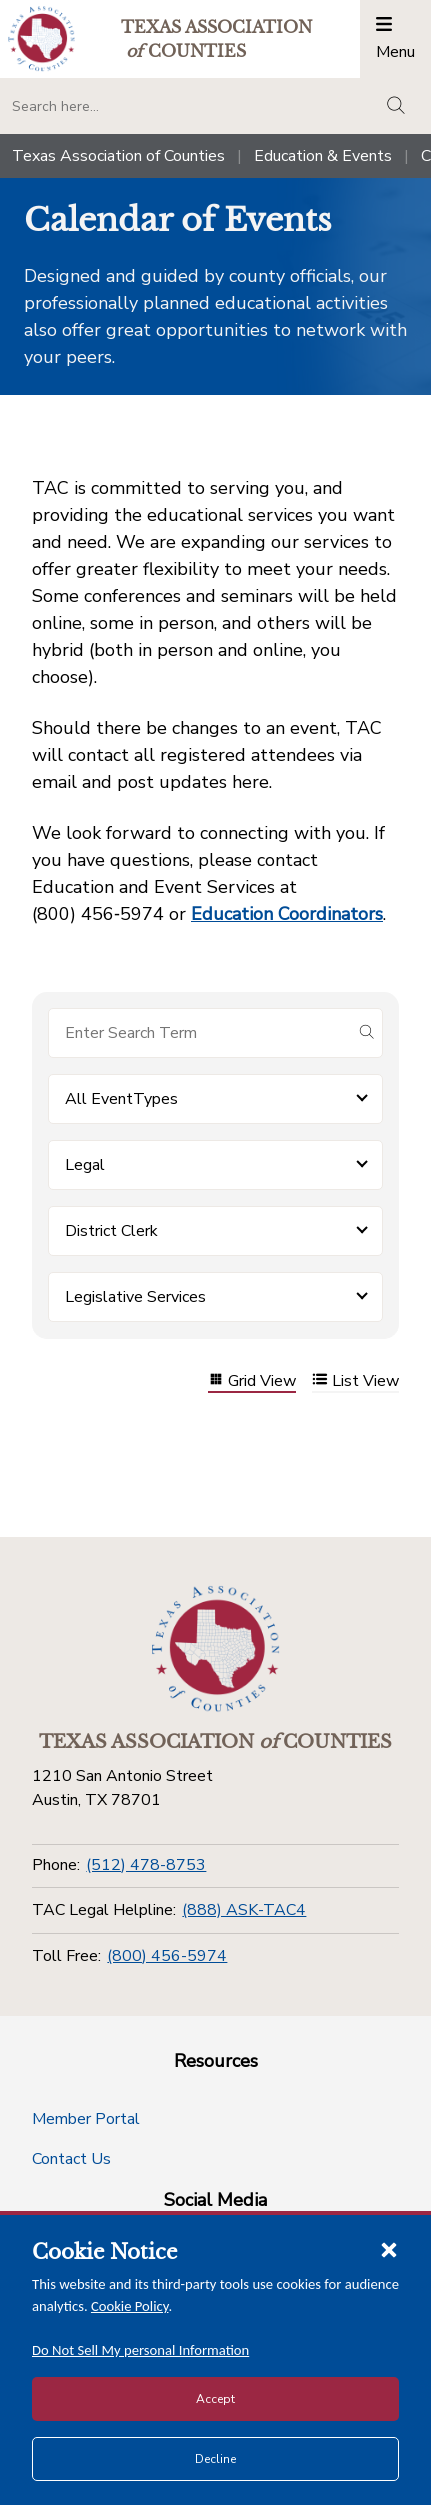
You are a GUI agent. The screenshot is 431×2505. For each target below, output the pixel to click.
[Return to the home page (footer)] (216, 1649)
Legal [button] (85, 1165)
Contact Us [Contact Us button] (71, 2159)
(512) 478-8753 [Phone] (146, 1865)
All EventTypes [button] (121, 1099)
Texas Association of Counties (118, 156)
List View (355, 1381)
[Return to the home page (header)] (41, 38)
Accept (215, 2399)
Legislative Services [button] (135, 1297)
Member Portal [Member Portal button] (86, 2119)
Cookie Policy (130, 2306)
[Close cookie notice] (389, 2249)
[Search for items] (199, 1033)
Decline (215, 2459)
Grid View (252, 1381)
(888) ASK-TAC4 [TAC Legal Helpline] (244, 1910)
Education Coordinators (287, 914)
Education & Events (323, 156)
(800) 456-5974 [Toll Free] (167, 1956)
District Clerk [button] (111, 1231)
